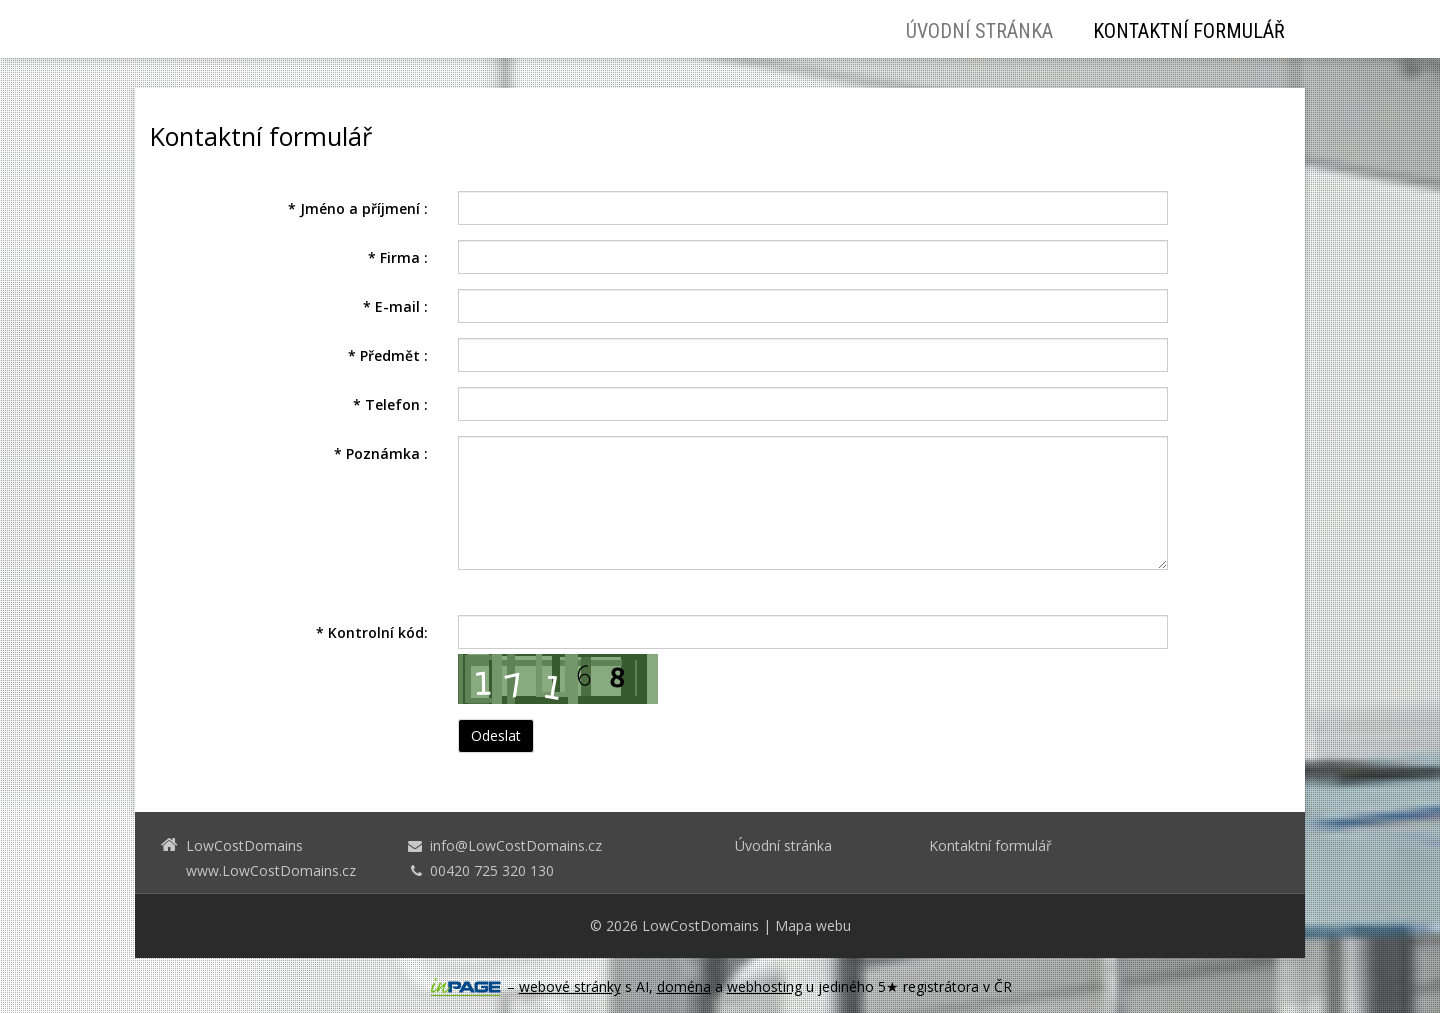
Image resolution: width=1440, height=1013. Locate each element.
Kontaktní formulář (1189, 31)
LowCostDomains (700, 925)
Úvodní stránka (979, 31)
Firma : (398, 257)
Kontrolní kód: (372, 632)
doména (684, 986)
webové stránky (570, 986)
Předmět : (388, 355)
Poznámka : (381, 453)
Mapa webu (813, 925)
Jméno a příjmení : (358, 208)
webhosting (764, 986)
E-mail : (395, 306)
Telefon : (390, 404)
